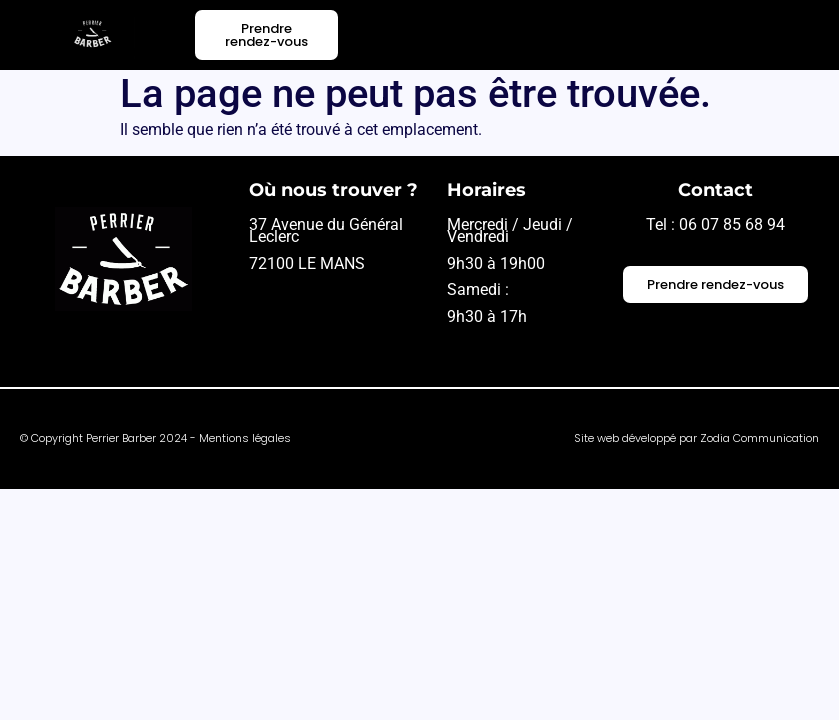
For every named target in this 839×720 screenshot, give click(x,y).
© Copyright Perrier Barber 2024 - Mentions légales (155, 438)
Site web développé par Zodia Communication (696, 438)
